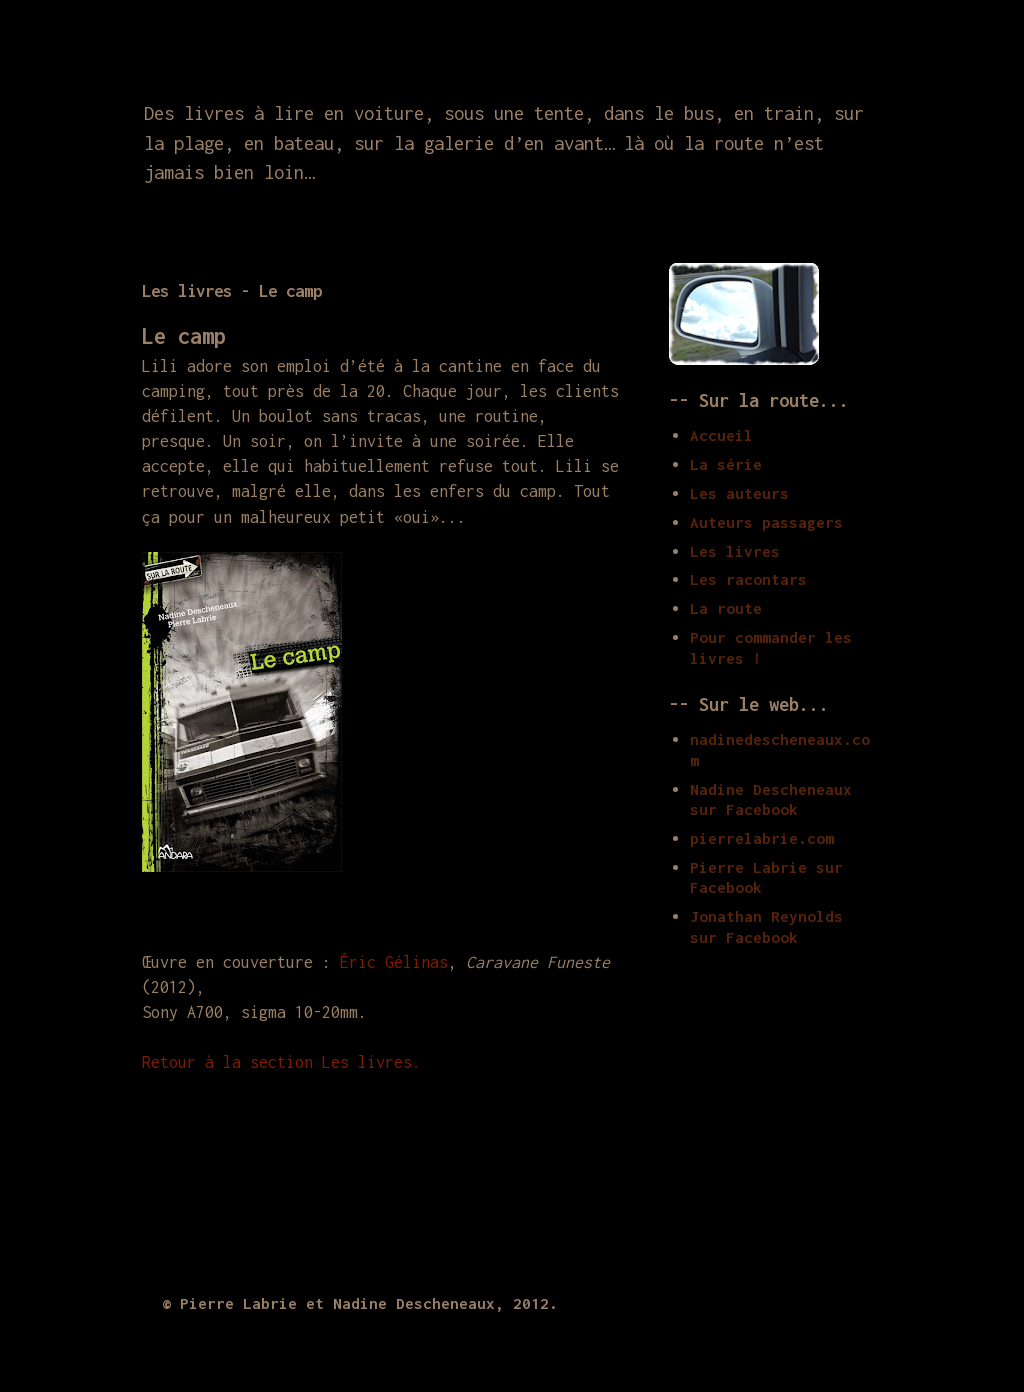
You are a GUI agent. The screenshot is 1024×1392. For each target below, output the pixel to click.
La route (726, 608)
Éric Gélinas (394, 962)
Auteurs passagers (766, 522)
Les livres (735, 551)
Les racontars (748, 579)
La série (726, 464)
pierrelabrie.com (762, 838)
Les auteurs (739, 493)
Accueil (721, 435)
